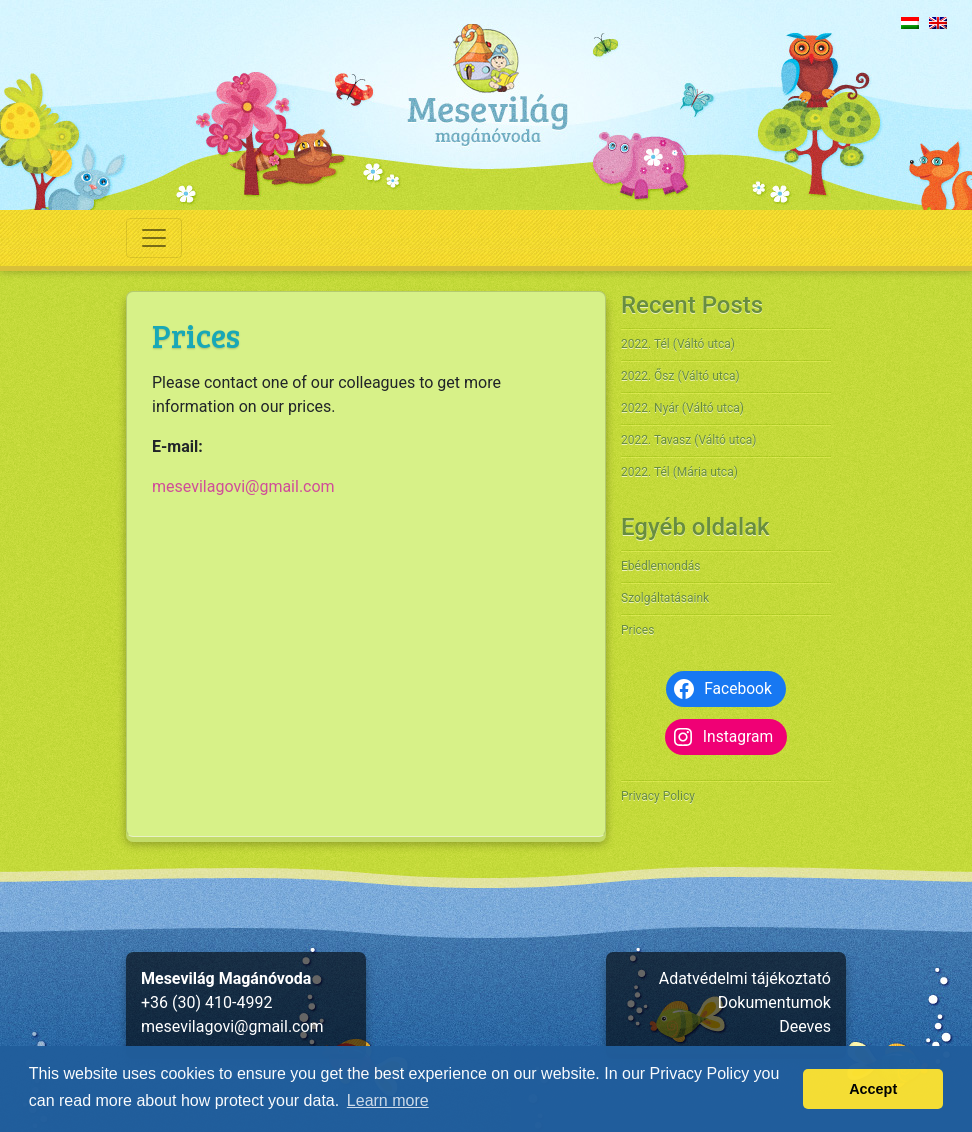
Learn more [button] (388, 1100)
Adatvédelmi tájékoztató (745, 978)
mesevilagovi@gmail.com (243, 486)
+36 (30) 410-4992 (206, 1002)
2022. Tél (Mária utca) (679, 472)
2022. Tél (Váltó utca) (678, 344)
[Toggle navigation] (154, 238)
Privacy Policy (658, 796)
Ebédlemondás (660, 566)
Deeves (805, 1026)
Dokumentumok (774, 1002)
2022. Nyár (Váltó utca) (682, 408)
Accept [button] (873, 1089)
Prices (637, 630)
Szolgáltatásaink (665, 598)
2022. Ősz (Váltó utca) (680, 376)
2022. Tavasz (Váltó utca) (688, 440)
